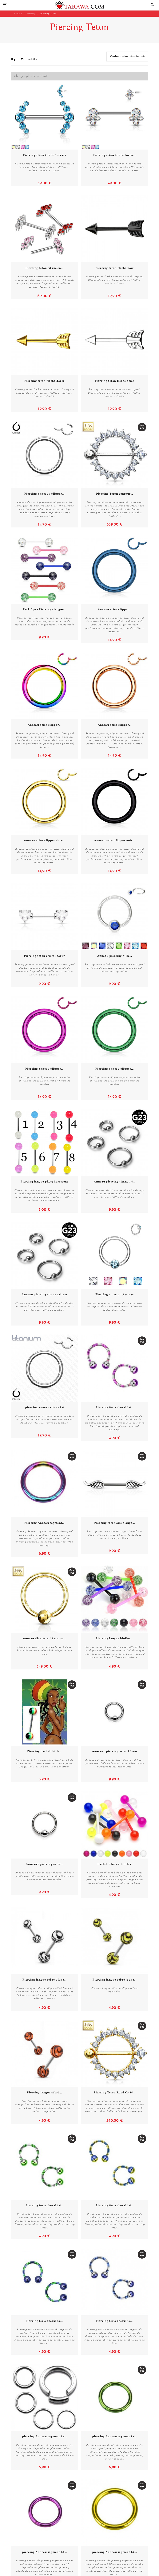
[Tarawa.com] (79, 5)
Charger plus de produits (31, 76)
